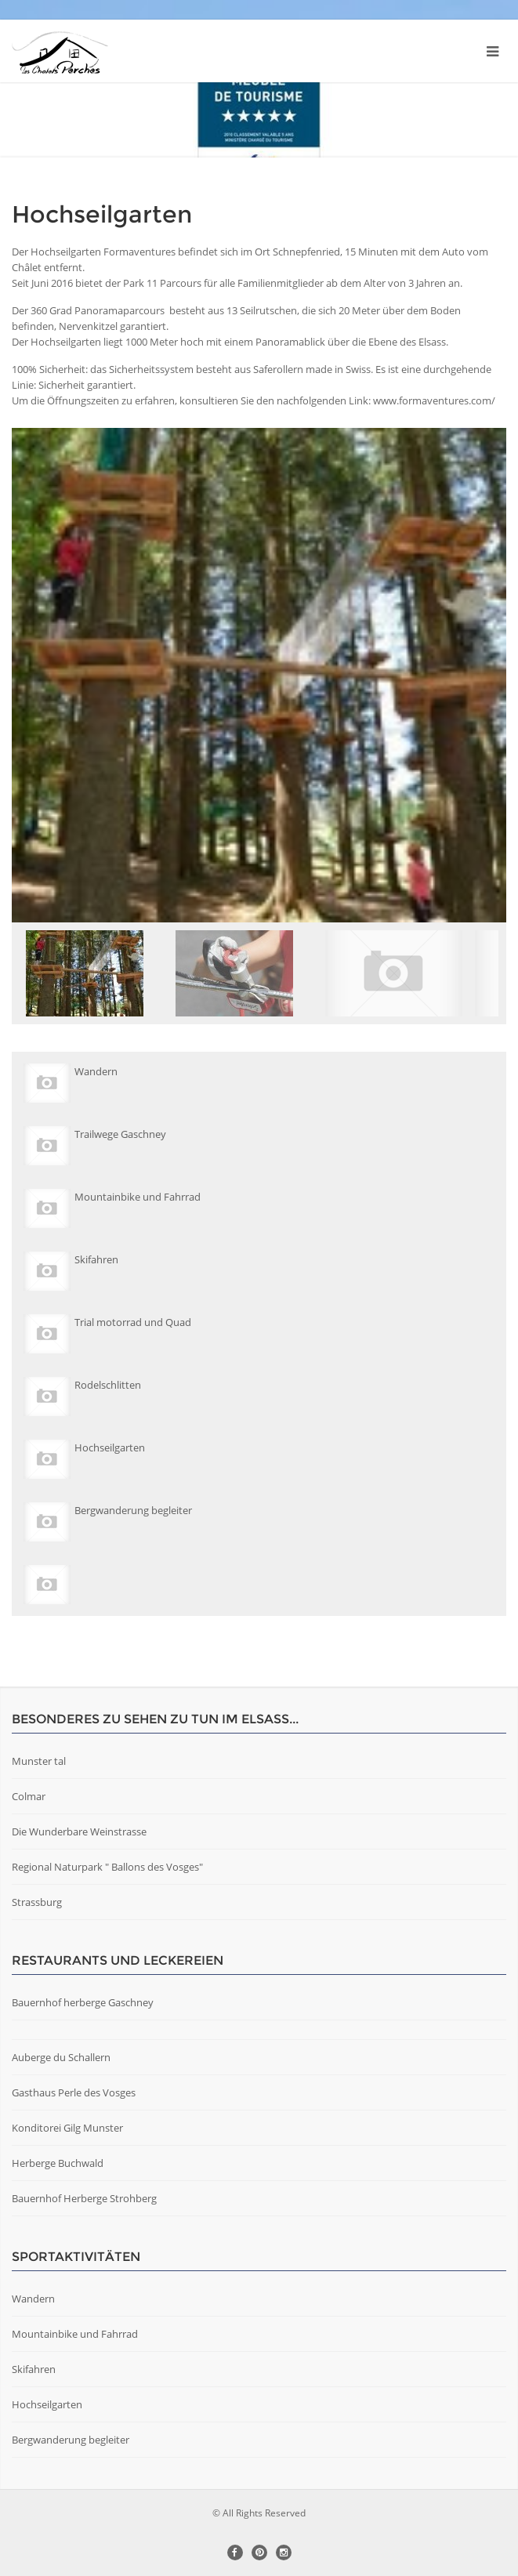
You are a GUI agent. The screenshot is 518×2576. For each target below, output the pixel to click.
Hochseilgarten (47, 2404)
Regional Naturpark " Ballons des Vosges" (107, 1867)
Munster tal (39, 1761)
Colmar (28, 1796)
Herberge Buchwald (57, 2163)
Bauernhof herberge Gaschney (83, 2002)
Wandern (33, 2299)
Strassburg (37, 1902)
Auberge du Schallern (61, 2057)
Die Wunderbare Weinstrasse (79, 1831)
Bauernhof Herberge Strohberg (84, 2198)
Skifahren (34, 2369)
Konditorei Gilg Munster (67, 2128)
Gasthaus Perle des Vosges (74, 2092)
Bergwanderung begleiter (70, 2440)
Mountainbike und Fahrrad (75, 2334)
